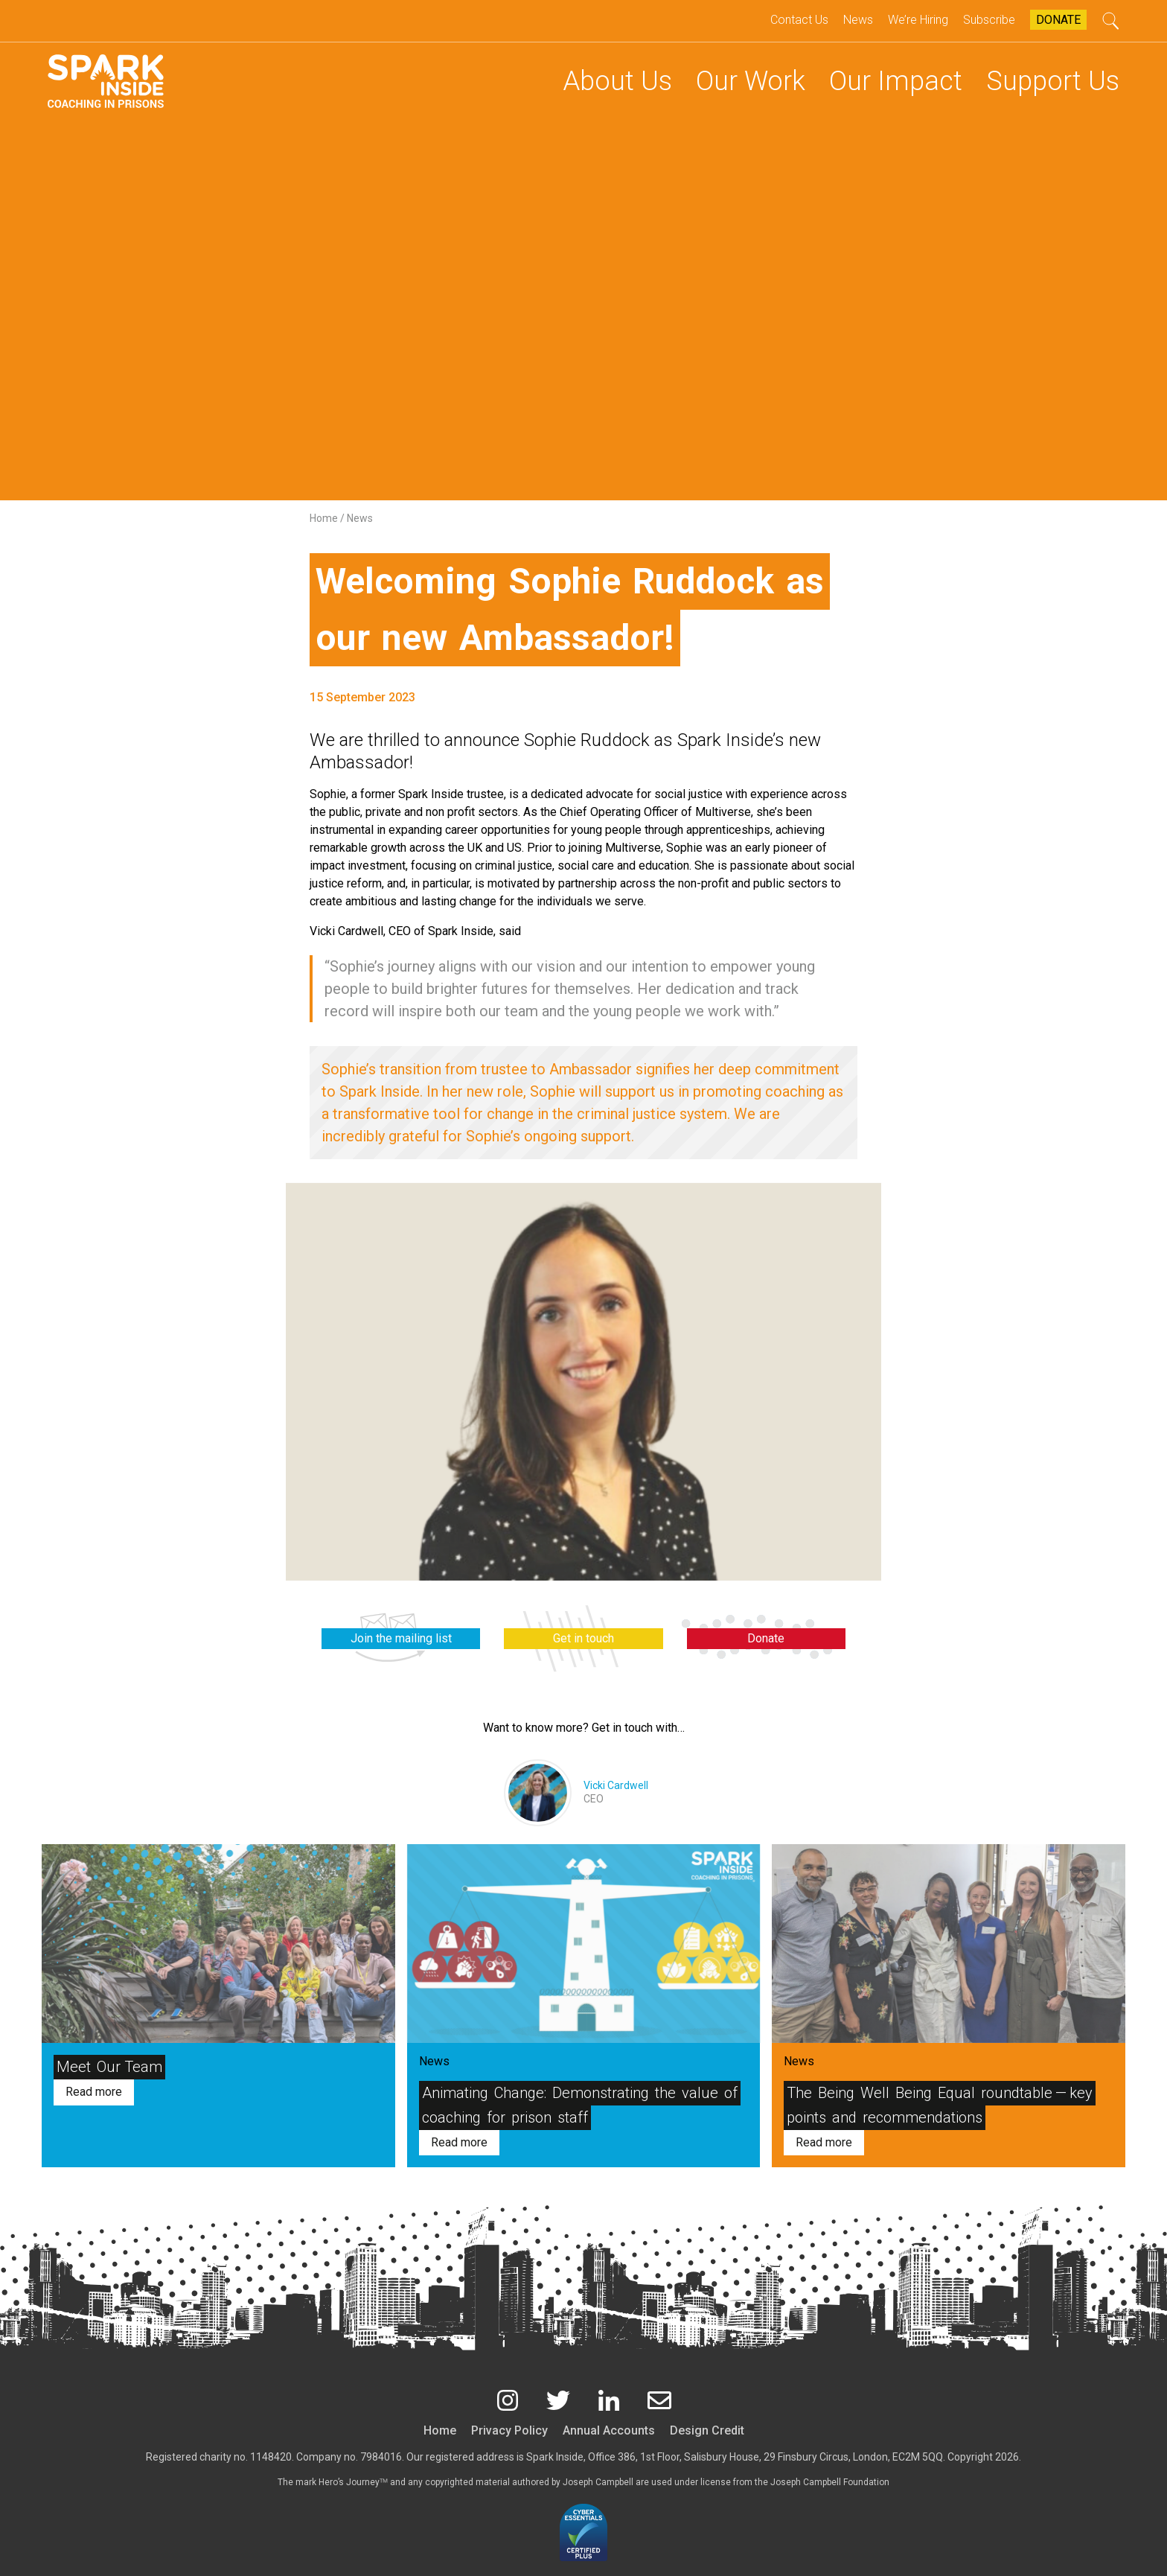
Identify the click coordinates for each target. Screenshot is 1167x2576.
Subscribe (989, 20)
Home (325, 518)
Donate (1058, 20)
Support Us (1052, 81)
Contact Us (799, 20)
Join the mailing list (401, 1638)
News (858, 20)
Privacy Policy (509, 2430)
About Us (617, 81)
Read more (93, 2092)
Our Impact (895, 81)
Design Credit (707, 2430)
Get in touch (583, 1638)
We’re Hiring (918, 20)
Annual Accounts (609, 2430)
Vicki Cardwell (616, 1785)
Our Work (750, 81)
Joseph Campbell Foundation (829, 2482)
